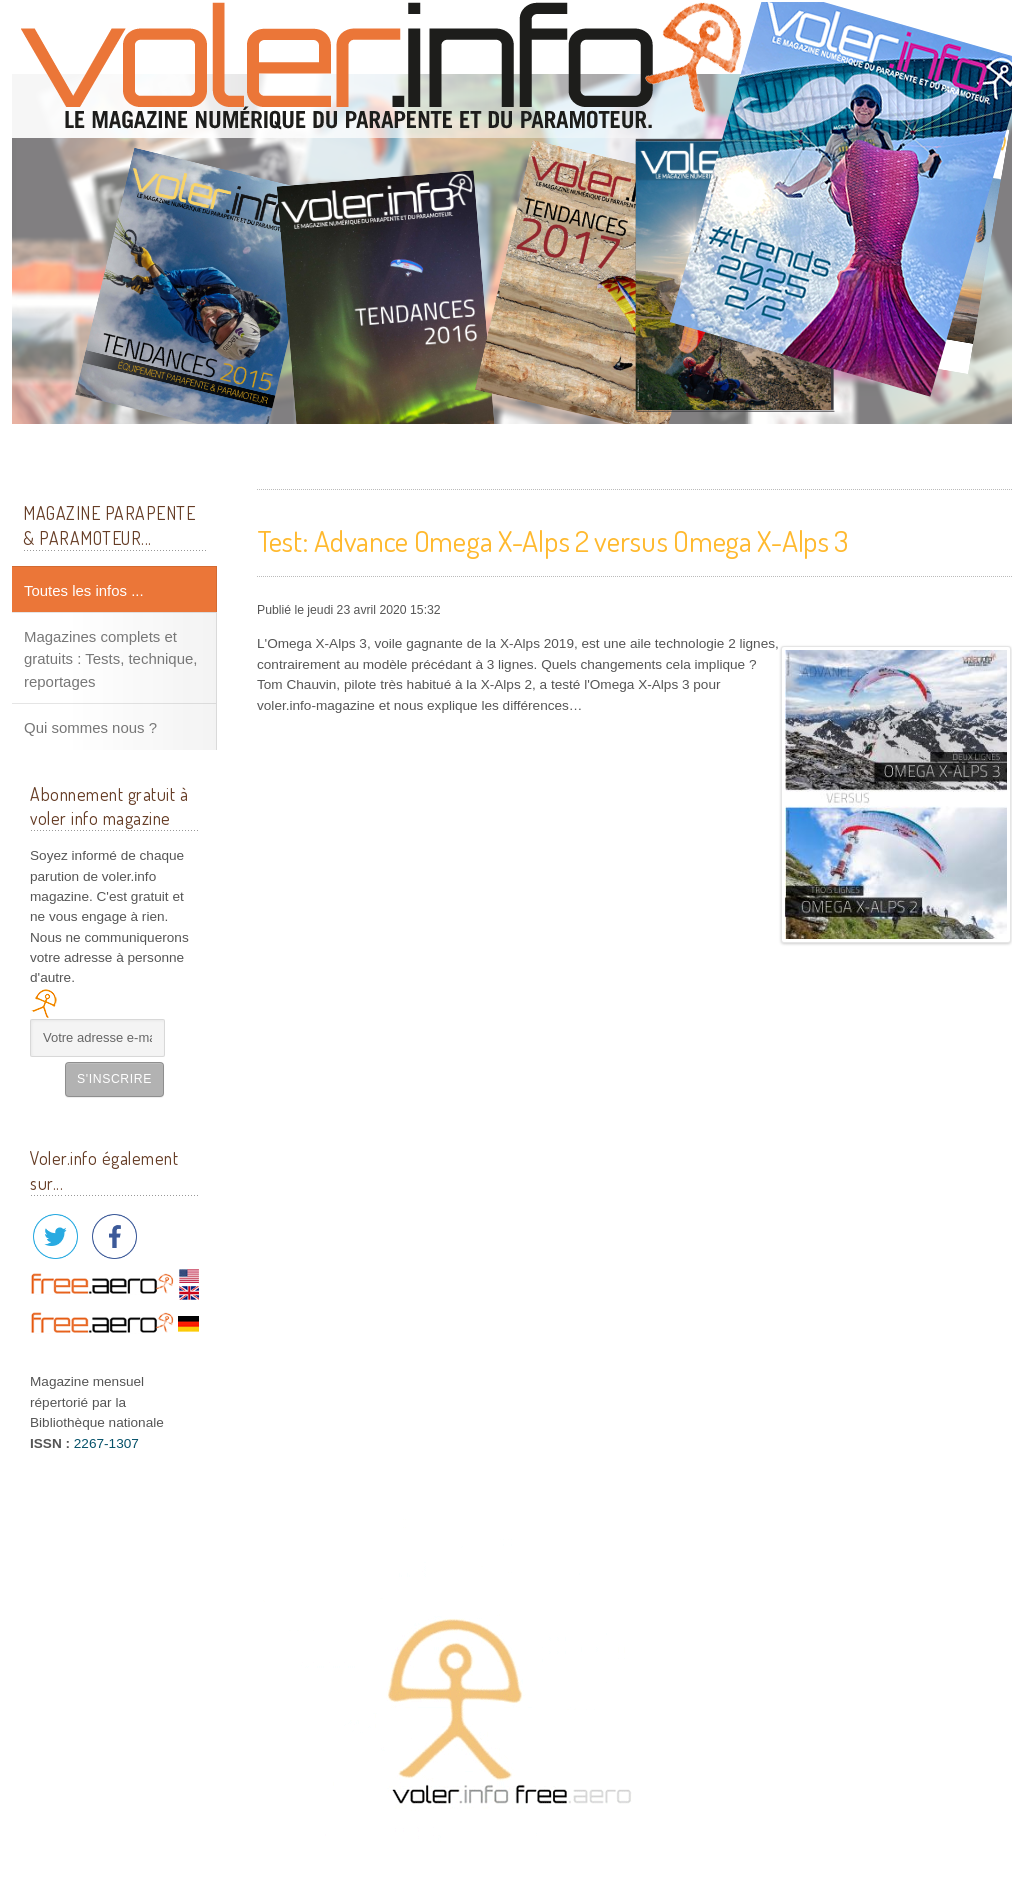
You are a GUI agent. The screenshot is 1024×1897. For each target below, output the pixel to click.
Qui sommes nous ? (90, 727)
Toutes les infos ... (84, 590)
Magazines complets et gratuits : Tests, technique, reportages (110, 659)
